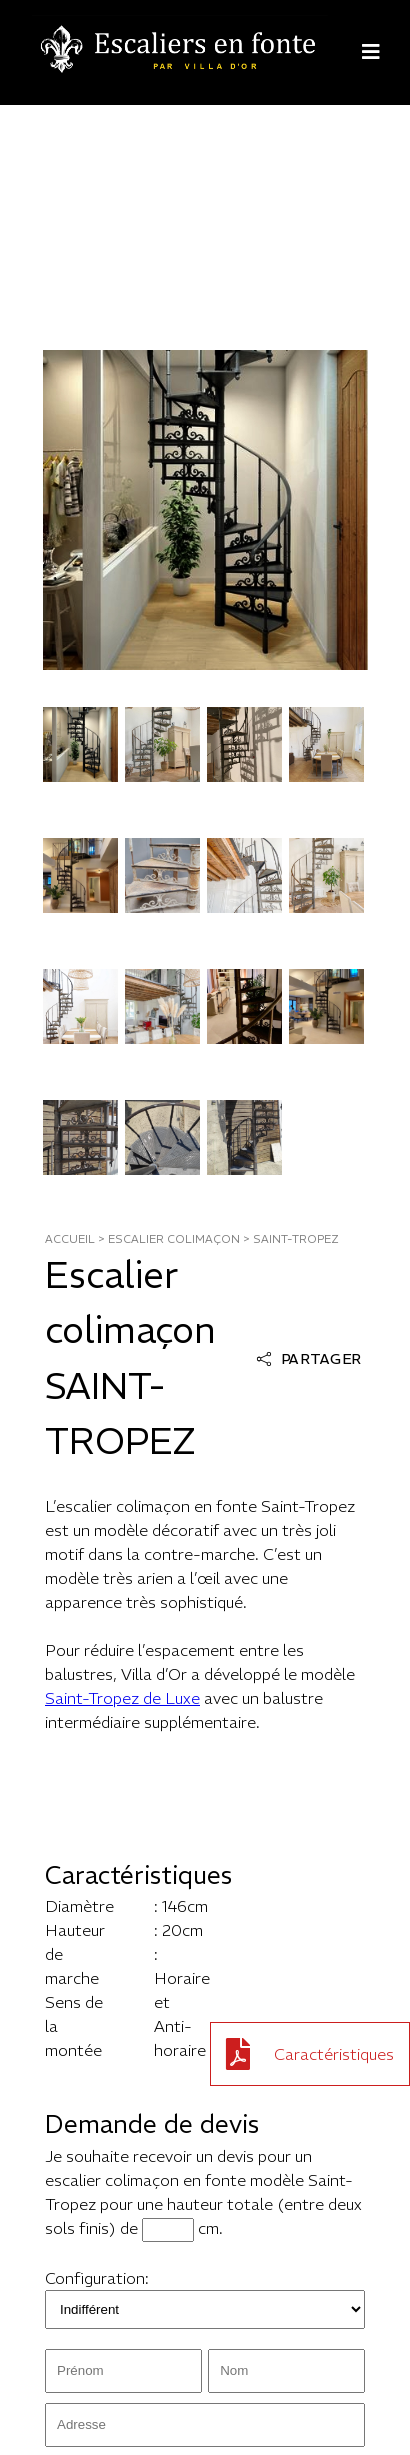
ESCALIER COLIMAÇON (174, 1239)
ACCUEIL (70, 1239)
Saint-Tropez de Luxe (122, 1698)
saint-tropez (296, 1239)
